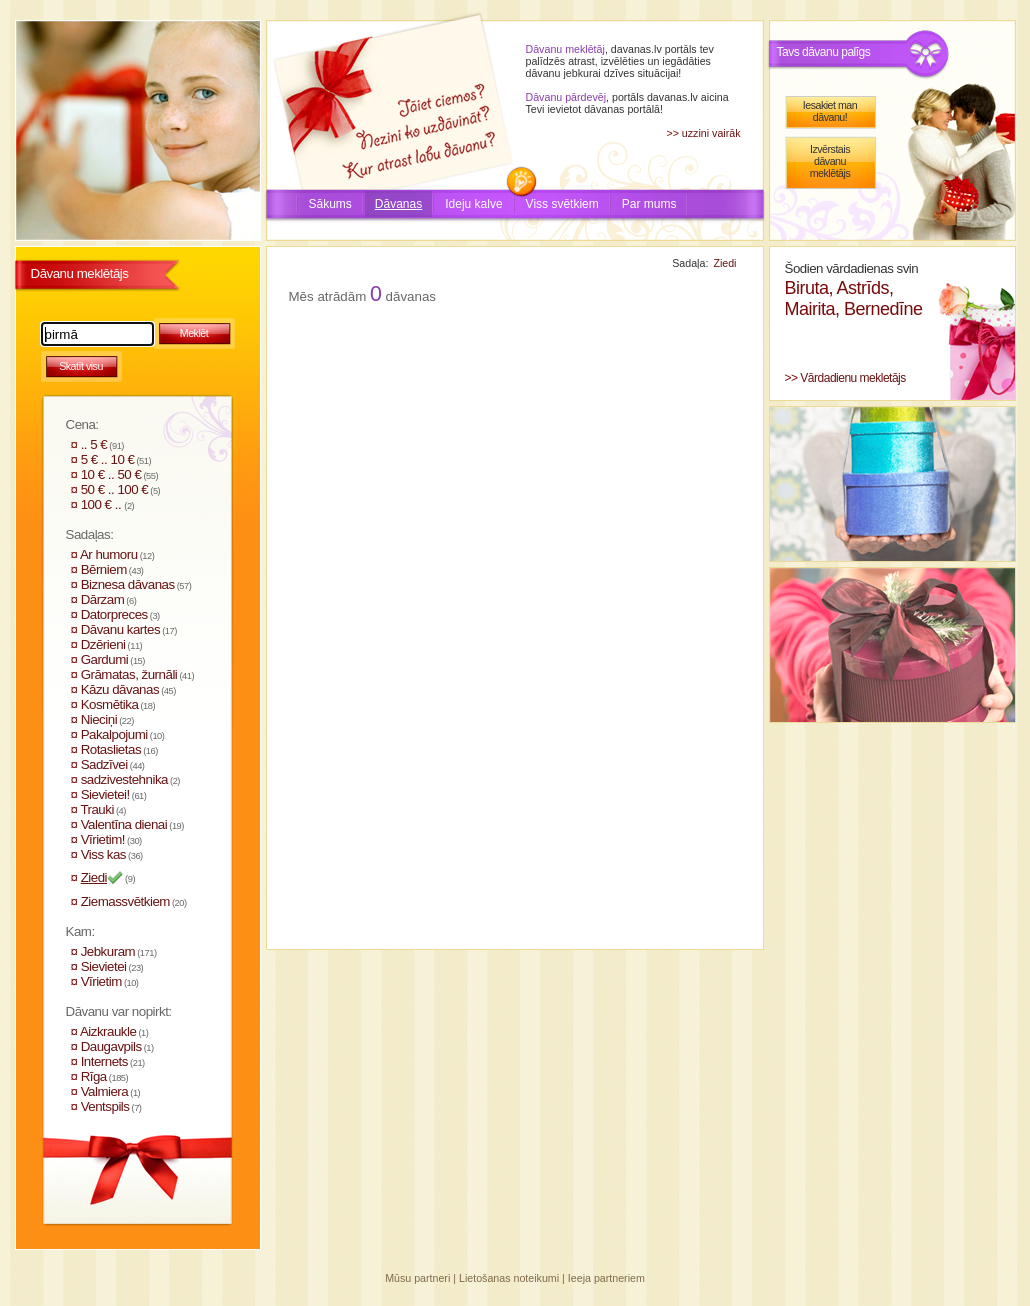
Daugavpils (111, 1046)
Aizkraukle (108, 1031)
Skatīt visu (81, 366)
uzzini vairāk (711, 133)
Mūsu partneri (417, 1278)
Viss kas (103, 854)
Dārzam (103, 599)
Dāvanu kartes (120, 629)
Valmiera (105, 1091)
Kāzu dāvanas (120, 689)
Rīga (94, 1076)
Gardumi (105, 659)
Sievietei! (105, 794)
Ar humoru (109, 554)
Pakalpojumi (114, 734)
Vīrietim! (103, 839)
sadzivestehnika (124, 779)
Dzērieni (103, 644)
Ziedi (94, 877)
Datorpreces (114, 614)
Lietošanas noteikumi (509, 1278)
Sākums (330, 204)
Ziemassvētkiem (125, 901)
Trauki (97, 809)
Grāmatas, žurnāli (129, 674)
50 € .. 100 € (115, 489)
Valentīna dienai (124, 824)
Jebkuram (108, 951)
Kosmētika (110, 704)
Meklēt (194, 333)
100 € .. (103, 504)
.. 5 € (94, 444)
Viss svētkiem (562, 204)
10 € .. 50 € (111, 474)
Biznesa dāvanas (128, 584)
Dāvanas (398, 204)
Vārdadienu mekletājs (852, 378)
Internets (104, 1061)
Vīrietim (101, 981)
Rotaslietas (111, 749)
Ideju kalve (473, 204)
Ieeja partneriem (606, 1278)
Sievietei (104, 966)
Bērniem (104, 569)
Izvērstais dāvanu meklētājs (830, 161)
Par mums (649, 204)
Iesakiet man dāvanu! (830, 111)
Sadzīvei (104, 764)
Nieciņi (99, 719)
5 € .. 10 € (108, 459)
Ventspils (105, 1106)
